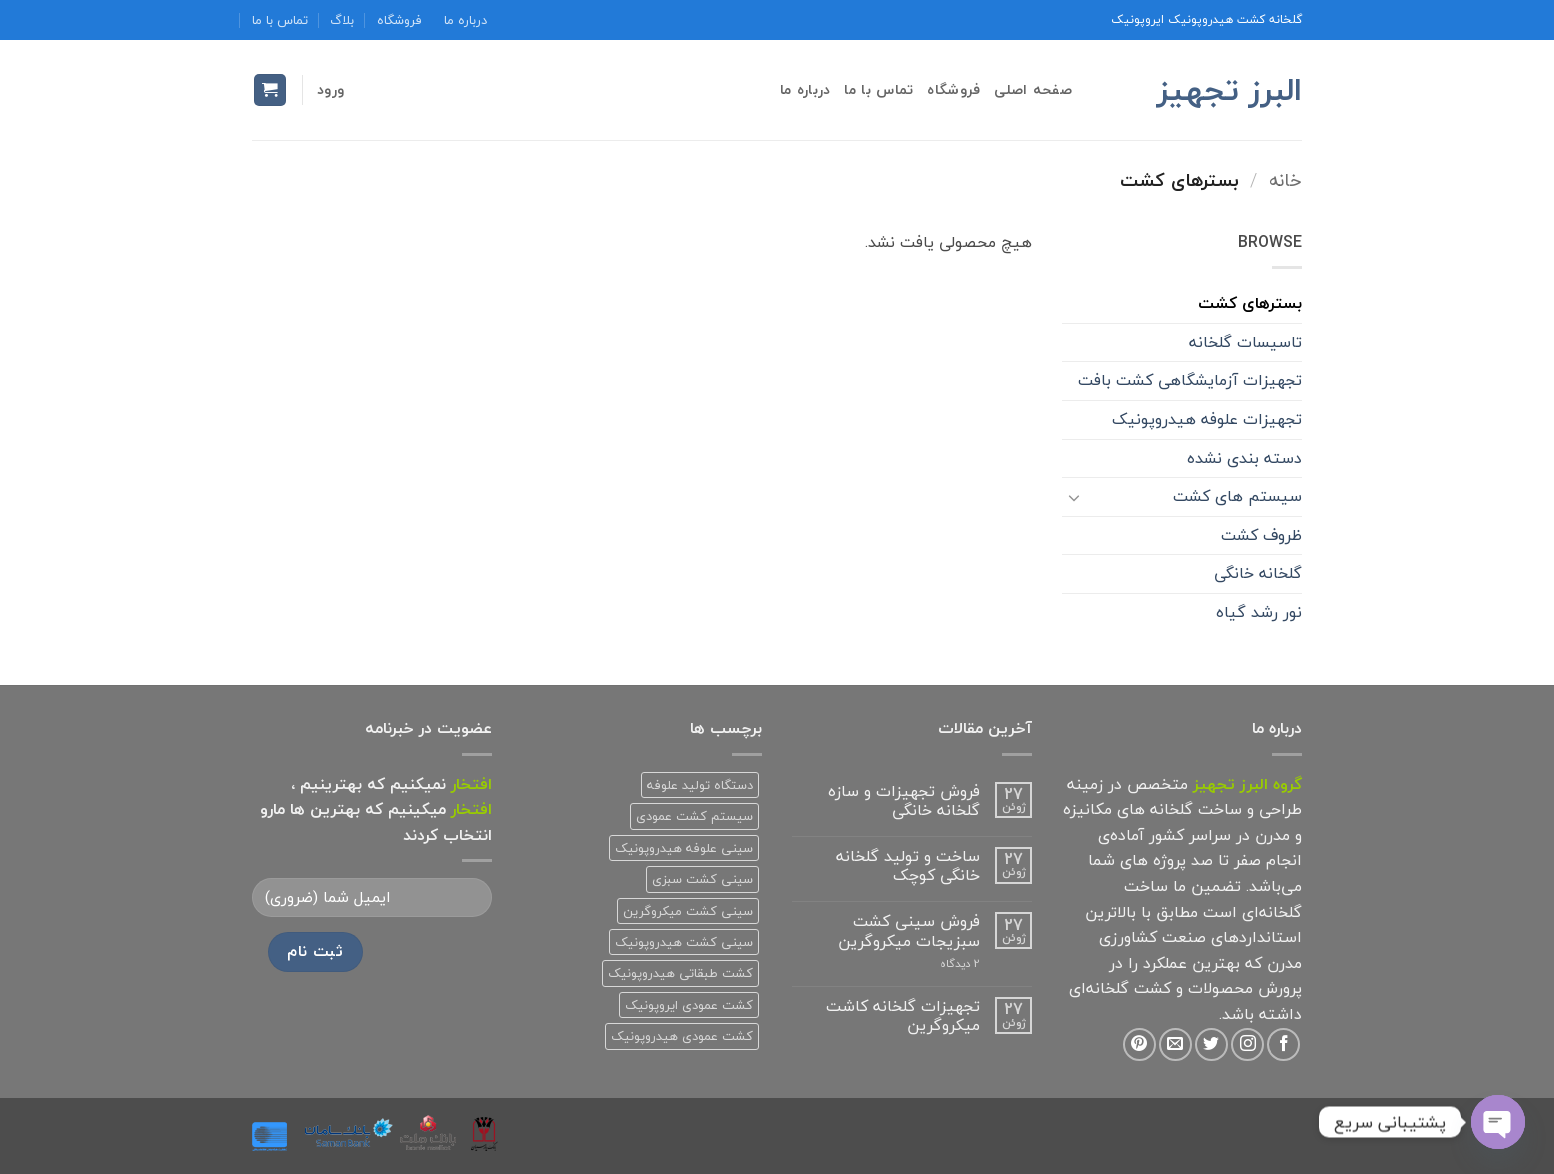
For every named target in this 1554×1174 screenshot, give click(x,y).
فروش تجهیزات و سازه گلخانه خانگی (904, 801)
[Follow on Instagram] (1247, 1044)
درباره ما (465, 20)
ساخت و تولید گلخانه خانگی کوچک (908, 866)
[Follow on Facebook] (1283, 1044)
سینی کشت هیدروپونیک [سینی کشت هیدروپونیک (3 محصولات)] (684, 942)
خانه (1285, 180)
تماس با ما (280, 20)
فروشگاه (399, 20)
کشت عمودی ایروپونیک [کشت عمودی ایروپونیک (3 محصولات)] (689, 1005)
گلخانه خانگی (1258, 573)
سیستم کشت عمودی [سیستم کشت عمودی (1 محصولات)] (694, 816)
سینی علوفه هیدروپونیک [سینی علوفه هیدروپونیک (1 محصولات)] (684, 848)
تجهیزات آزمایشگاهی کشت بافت (1190, 380)
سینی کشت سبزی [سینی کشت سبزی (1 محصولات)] (702, 879)
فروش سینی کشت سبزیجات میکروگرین (909, 931)
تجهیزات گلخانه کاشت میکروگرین (903, 1016)
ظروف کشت (1261, 535)
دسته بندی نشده (1244, 458)
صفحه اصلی (1033, 89)
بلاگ (342, 20)
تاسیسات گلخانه (1245, 342)
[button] (330, 89)
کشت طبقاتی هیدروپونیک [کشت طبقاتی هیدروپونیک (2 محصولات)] (680, 973)
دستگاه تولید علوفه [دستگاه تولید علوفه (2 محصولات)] (700, 785)
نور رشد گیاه (1259, 612)
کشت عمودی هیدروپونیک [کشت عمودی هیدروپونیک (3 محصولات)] (682, 1036)
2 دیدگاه (935, 963)
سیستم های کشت (1237, 496)
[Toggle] (1074, 497)
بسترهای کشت (1250, 303)
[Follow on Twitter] (1211, 1044)
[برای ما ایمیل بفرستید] (1175, 1044)
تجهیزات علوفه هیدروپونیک (1207, 419)
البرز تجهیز (1229, 90)
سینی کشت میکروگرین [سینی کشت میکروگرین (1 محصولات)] (688, 911)
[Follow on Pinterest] (1139, 1044)
